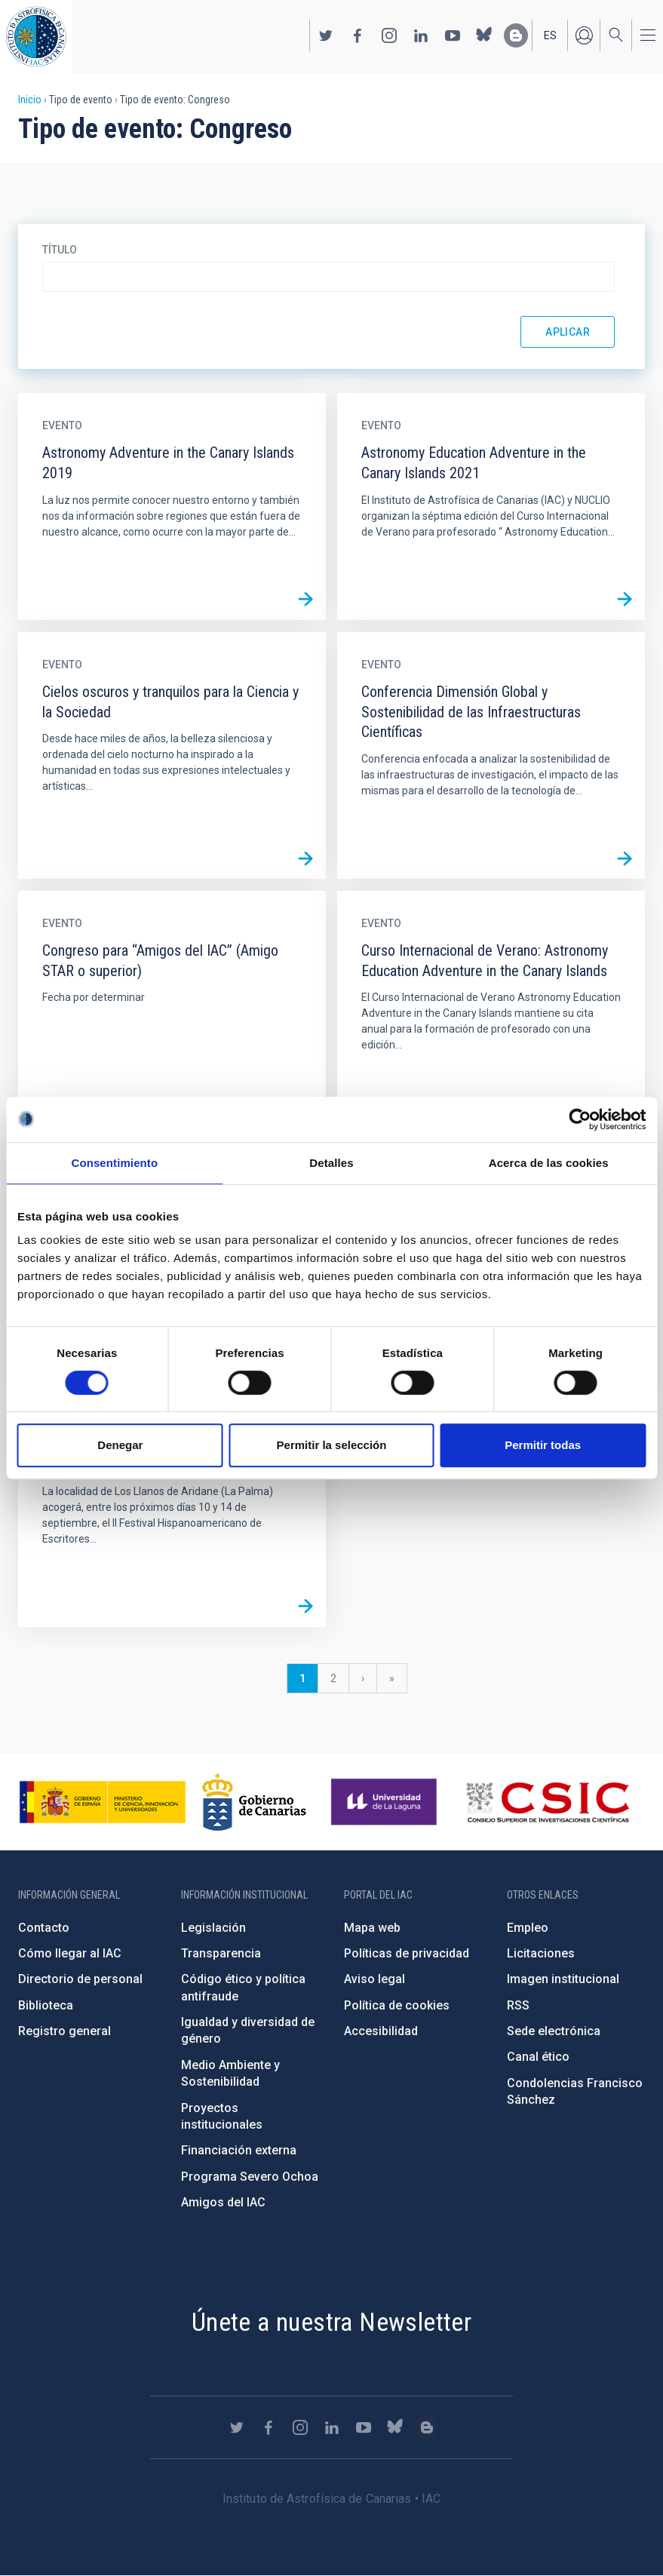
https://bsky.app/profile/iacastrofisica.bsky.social (484, 35)
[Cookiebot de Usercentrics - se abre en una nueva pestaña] (580, 1119)
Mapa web (372, 1927)
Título (59, 250)
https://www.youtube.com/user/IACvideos (452, 35)
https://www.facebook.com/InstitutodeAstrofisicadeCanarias (357, 35)
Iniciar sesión (584, 35)
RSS (518, 2005)
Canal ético (538, 2056)
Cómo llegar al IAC (69, 1953)
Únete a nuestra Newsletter (331, 2322)
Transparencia (221, 1953)
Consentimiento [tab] (114, 1162)
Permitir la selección (332, 1444)
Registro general (64, 2031)
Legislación (213, 1927)
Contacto (43, 1927)
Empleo (527, 1927)
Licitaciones (541, 1953)
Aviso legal (374, 1979)
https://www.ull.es (386, 1802)
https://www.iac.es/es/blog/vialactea (516, 35)
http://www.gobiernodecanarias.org (254, 1802)
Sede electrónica (553, 2031)
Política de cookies (397, 2005)
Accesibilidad (381, 2031)
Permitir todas (543, 1444)
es (550, 35)
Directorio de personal (80, 1979)
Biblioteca (45, 2005)
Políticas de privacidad (406, 1953)
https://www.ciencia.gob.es (102, 1802)
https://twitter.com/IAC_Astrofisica (326, 35)
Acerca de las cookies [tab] (549, 1162)
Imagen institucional (563, 1979)
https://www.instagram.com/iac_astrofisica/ (389, 35)
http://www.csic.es (547, 1802)
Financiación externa (238, 2150)
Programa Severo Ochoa (249, 2176)
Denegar (120, 1444)
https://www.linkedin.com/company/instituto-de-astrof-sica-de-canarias (421, 35)
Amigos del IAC (223, 2202)
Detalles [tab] (331, 1162)
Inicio (29, 100)
